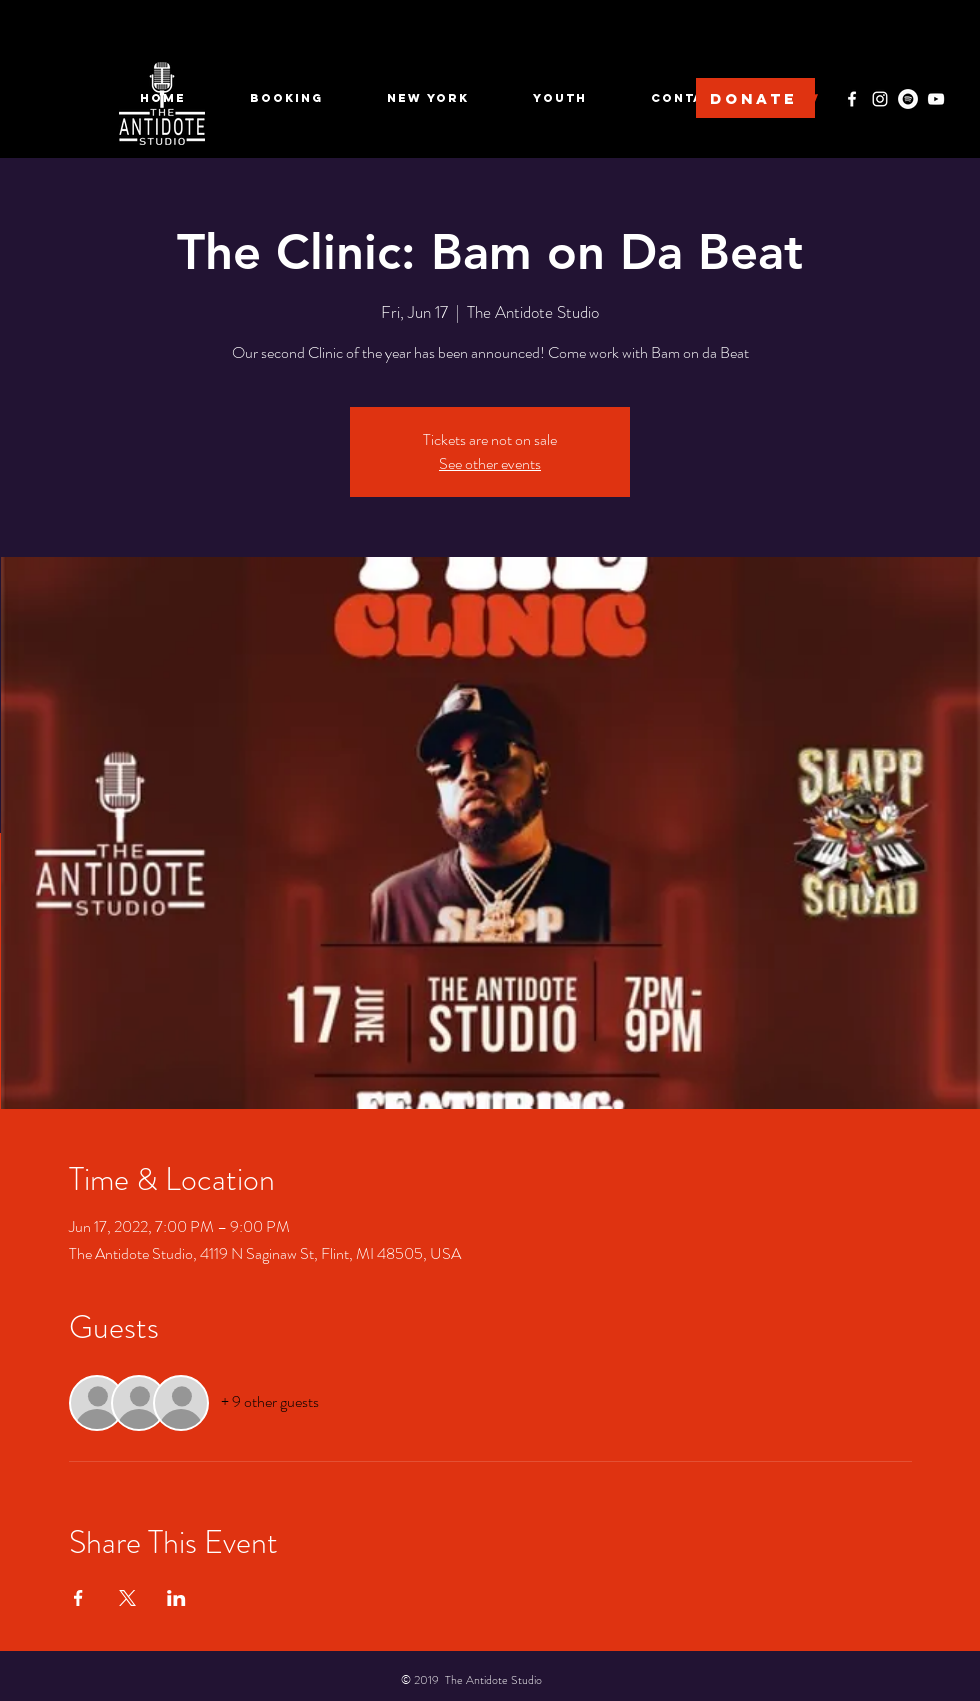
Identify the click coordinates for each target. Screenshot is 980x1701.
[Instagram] (880, 99)
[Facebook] (852, 99)
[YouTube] (936, 99)
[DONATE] (755, 98)
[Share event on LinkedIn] (176, 1598)
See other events (490, 463)
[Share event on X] (127, 1598)
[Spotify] (908, 99)
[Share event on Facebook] (78, 1598)
